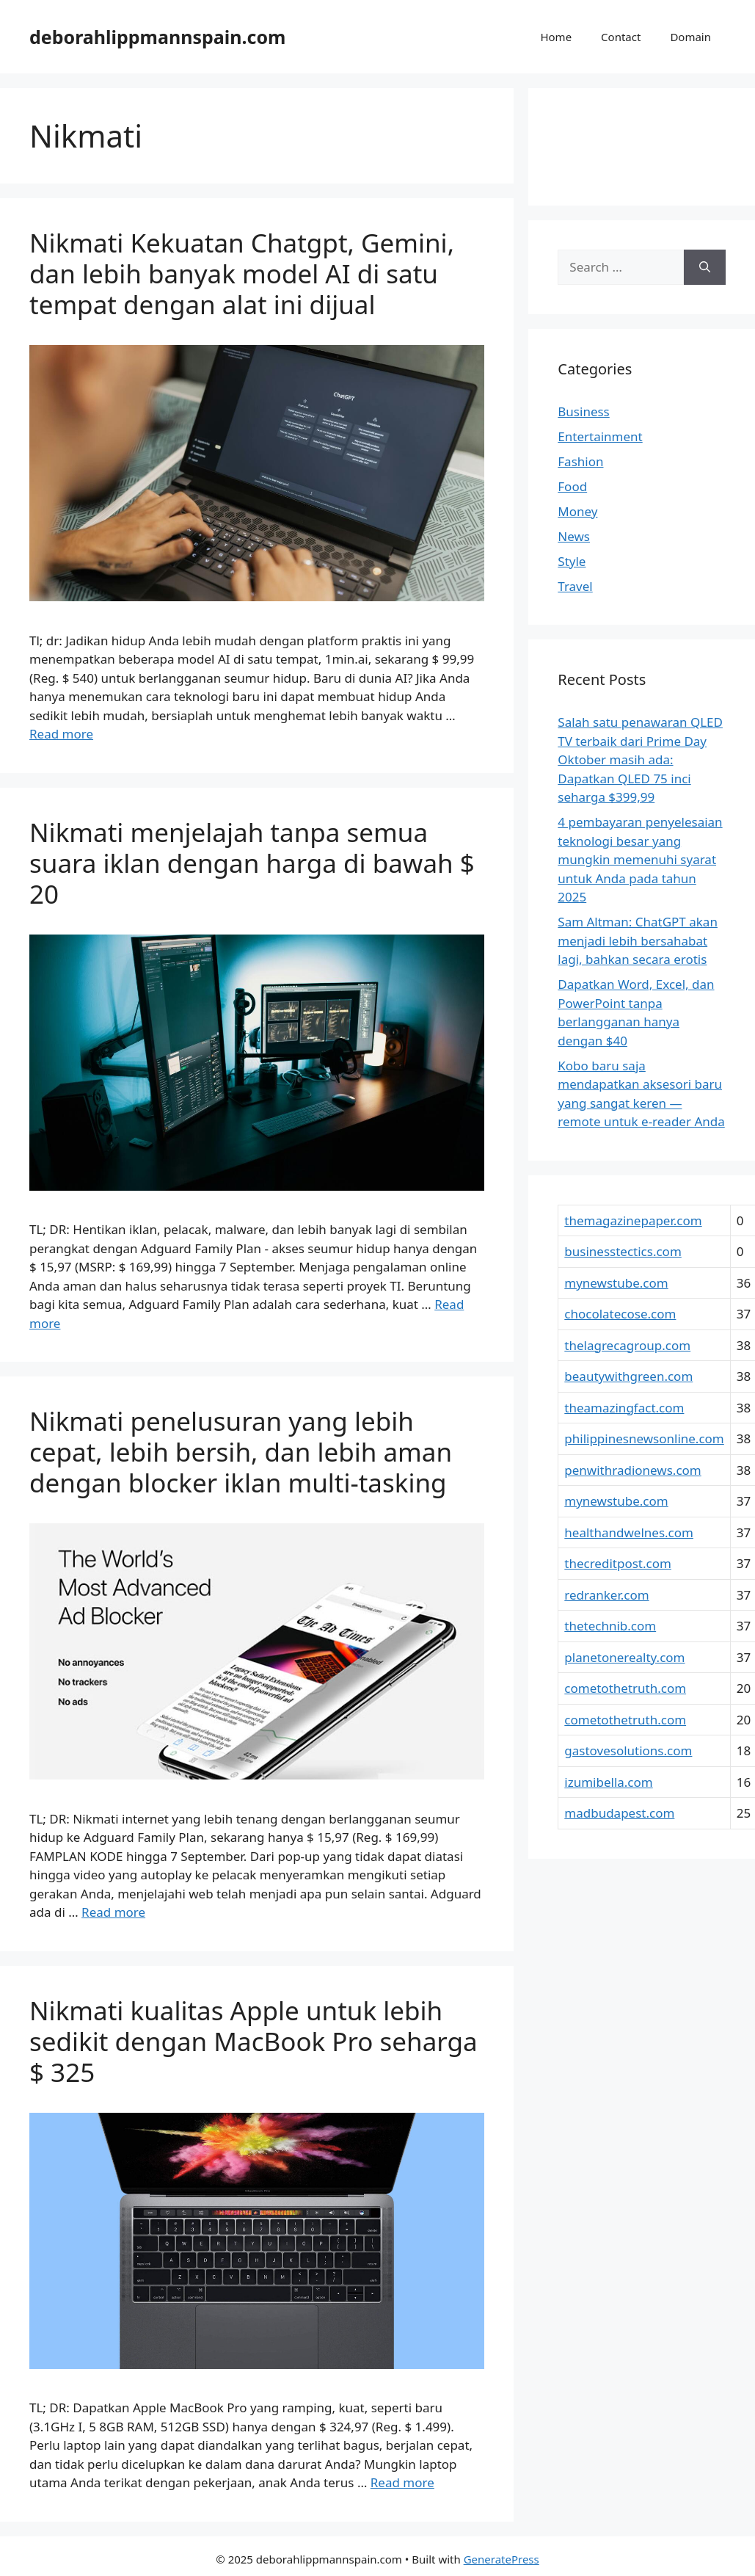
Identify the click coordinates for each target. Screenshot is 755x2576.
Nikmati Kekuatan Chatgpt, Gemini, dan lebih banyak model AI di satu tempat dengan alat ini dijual (241, 273)
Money (577, 511)
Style (572, 561)
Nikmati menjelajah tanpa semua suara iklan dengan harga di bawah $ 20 (252, 863)
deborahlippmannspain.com (157, 36)
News (574, 536)
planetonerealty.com (624, 1657)
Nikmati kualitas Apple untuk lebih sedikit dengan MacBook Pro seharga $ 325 (253, 2041)
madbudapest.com (619, 1812)
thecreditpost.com (617, 1563)
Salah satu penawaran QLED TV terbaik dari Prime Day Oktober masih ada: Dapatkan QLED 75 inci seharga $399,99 (640, 759)
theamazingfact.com (624, 1407)
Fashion (580, 461)
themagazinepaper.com (632, 1220)
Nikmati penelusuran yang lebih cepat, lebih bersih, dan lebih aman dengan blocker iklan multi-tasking (240, 1452)
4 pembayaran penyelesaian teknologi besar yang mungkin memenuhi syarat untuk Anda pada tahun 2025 (640, 859)
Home (556, 36)
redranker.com (606, 1594)
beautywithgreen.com (628, 1376)
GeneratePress (501, 2559)
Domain (690, 36)
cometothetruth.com (625, 1688)
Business (583, 411)
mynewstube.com (616, 1282)
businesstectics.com (622, 1251)
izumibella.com (608, 1782)
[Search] (705, 267)
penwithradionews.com (632, 1470)
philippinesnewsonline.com (643, 1438)
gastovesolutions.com (628, 1750)
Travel (575, 586)
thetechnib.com (610, 1625)
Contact (621, 36)
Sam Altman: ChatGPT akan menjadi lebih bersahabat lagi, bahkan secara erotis (638, 940)
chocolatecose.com (620, 1313)
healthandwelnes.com (628, 1532)
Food (572, 486)
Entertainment (600, 436)
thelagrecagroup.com (627, 1345)
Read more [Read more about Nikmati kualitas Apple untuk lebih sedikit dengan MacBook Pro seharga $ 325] (402, 2482)
